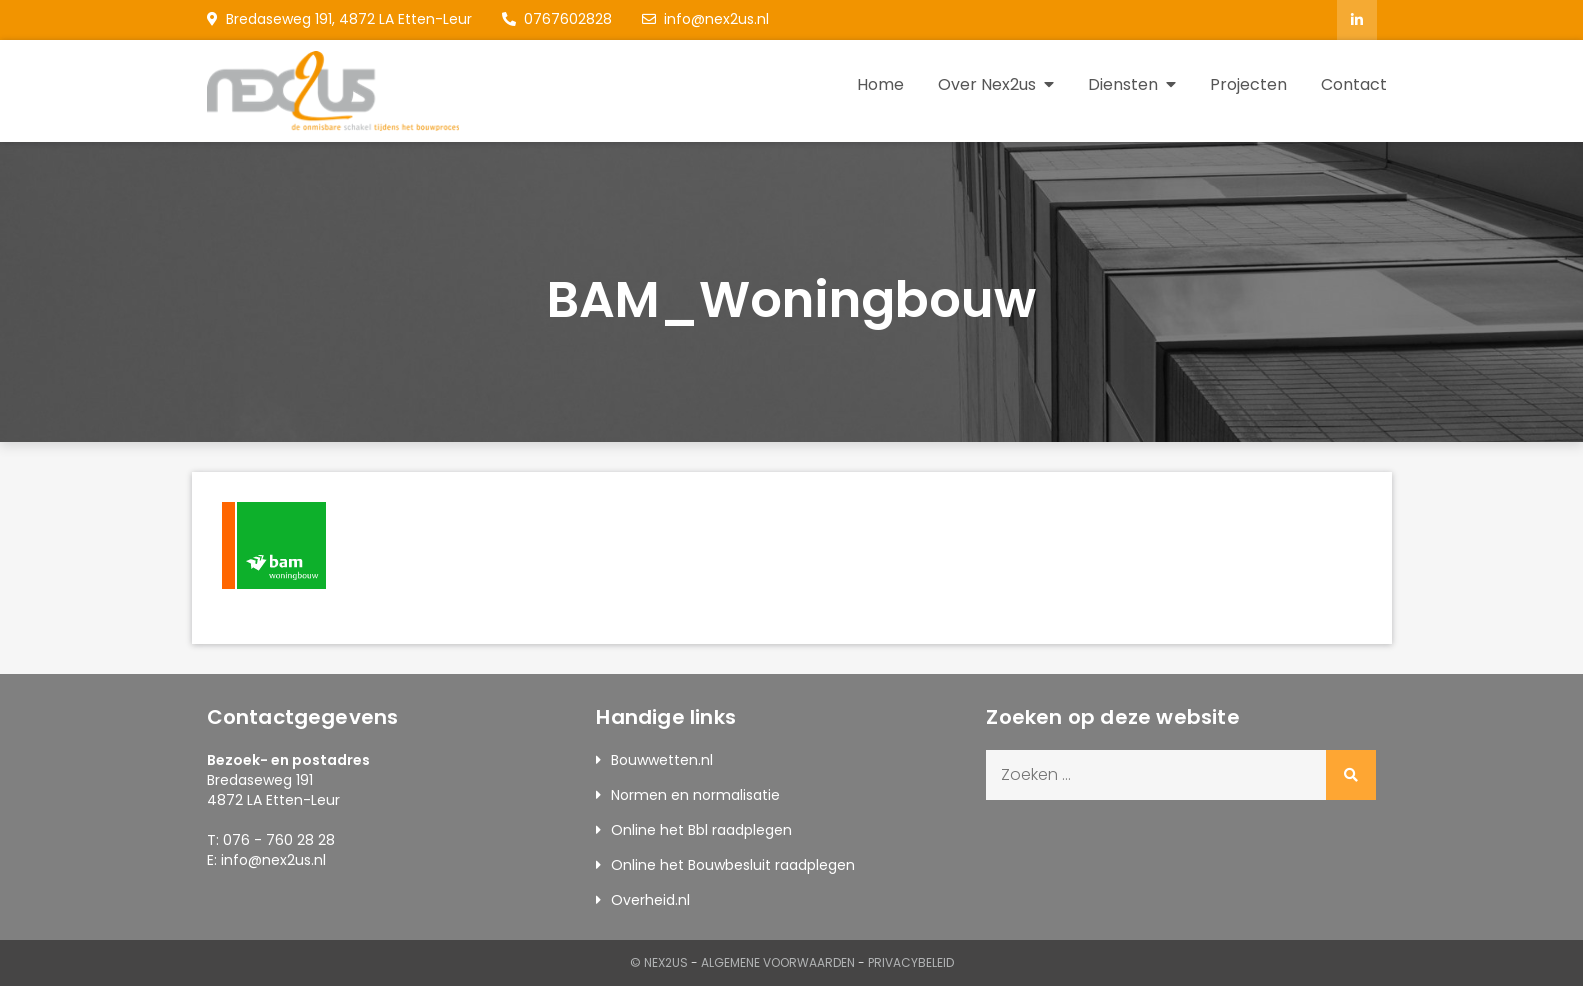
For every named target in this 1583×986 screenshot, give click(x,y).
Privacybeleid (911, 962)
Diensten (1123, 84)
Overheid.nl (650, 900)
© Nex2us (659, 962)
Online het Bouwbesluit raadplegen (733, 865)
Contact (1354, 84)
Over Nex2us (987, 84)
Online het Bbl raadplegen (701, 830)
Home (880, 84)
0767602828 (557, 19)
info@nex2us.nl (705, 19)
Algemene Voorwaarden (778, 962)
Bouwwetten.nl (662, 760)
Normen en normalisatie (695, 795)
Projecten (1248, 84)
